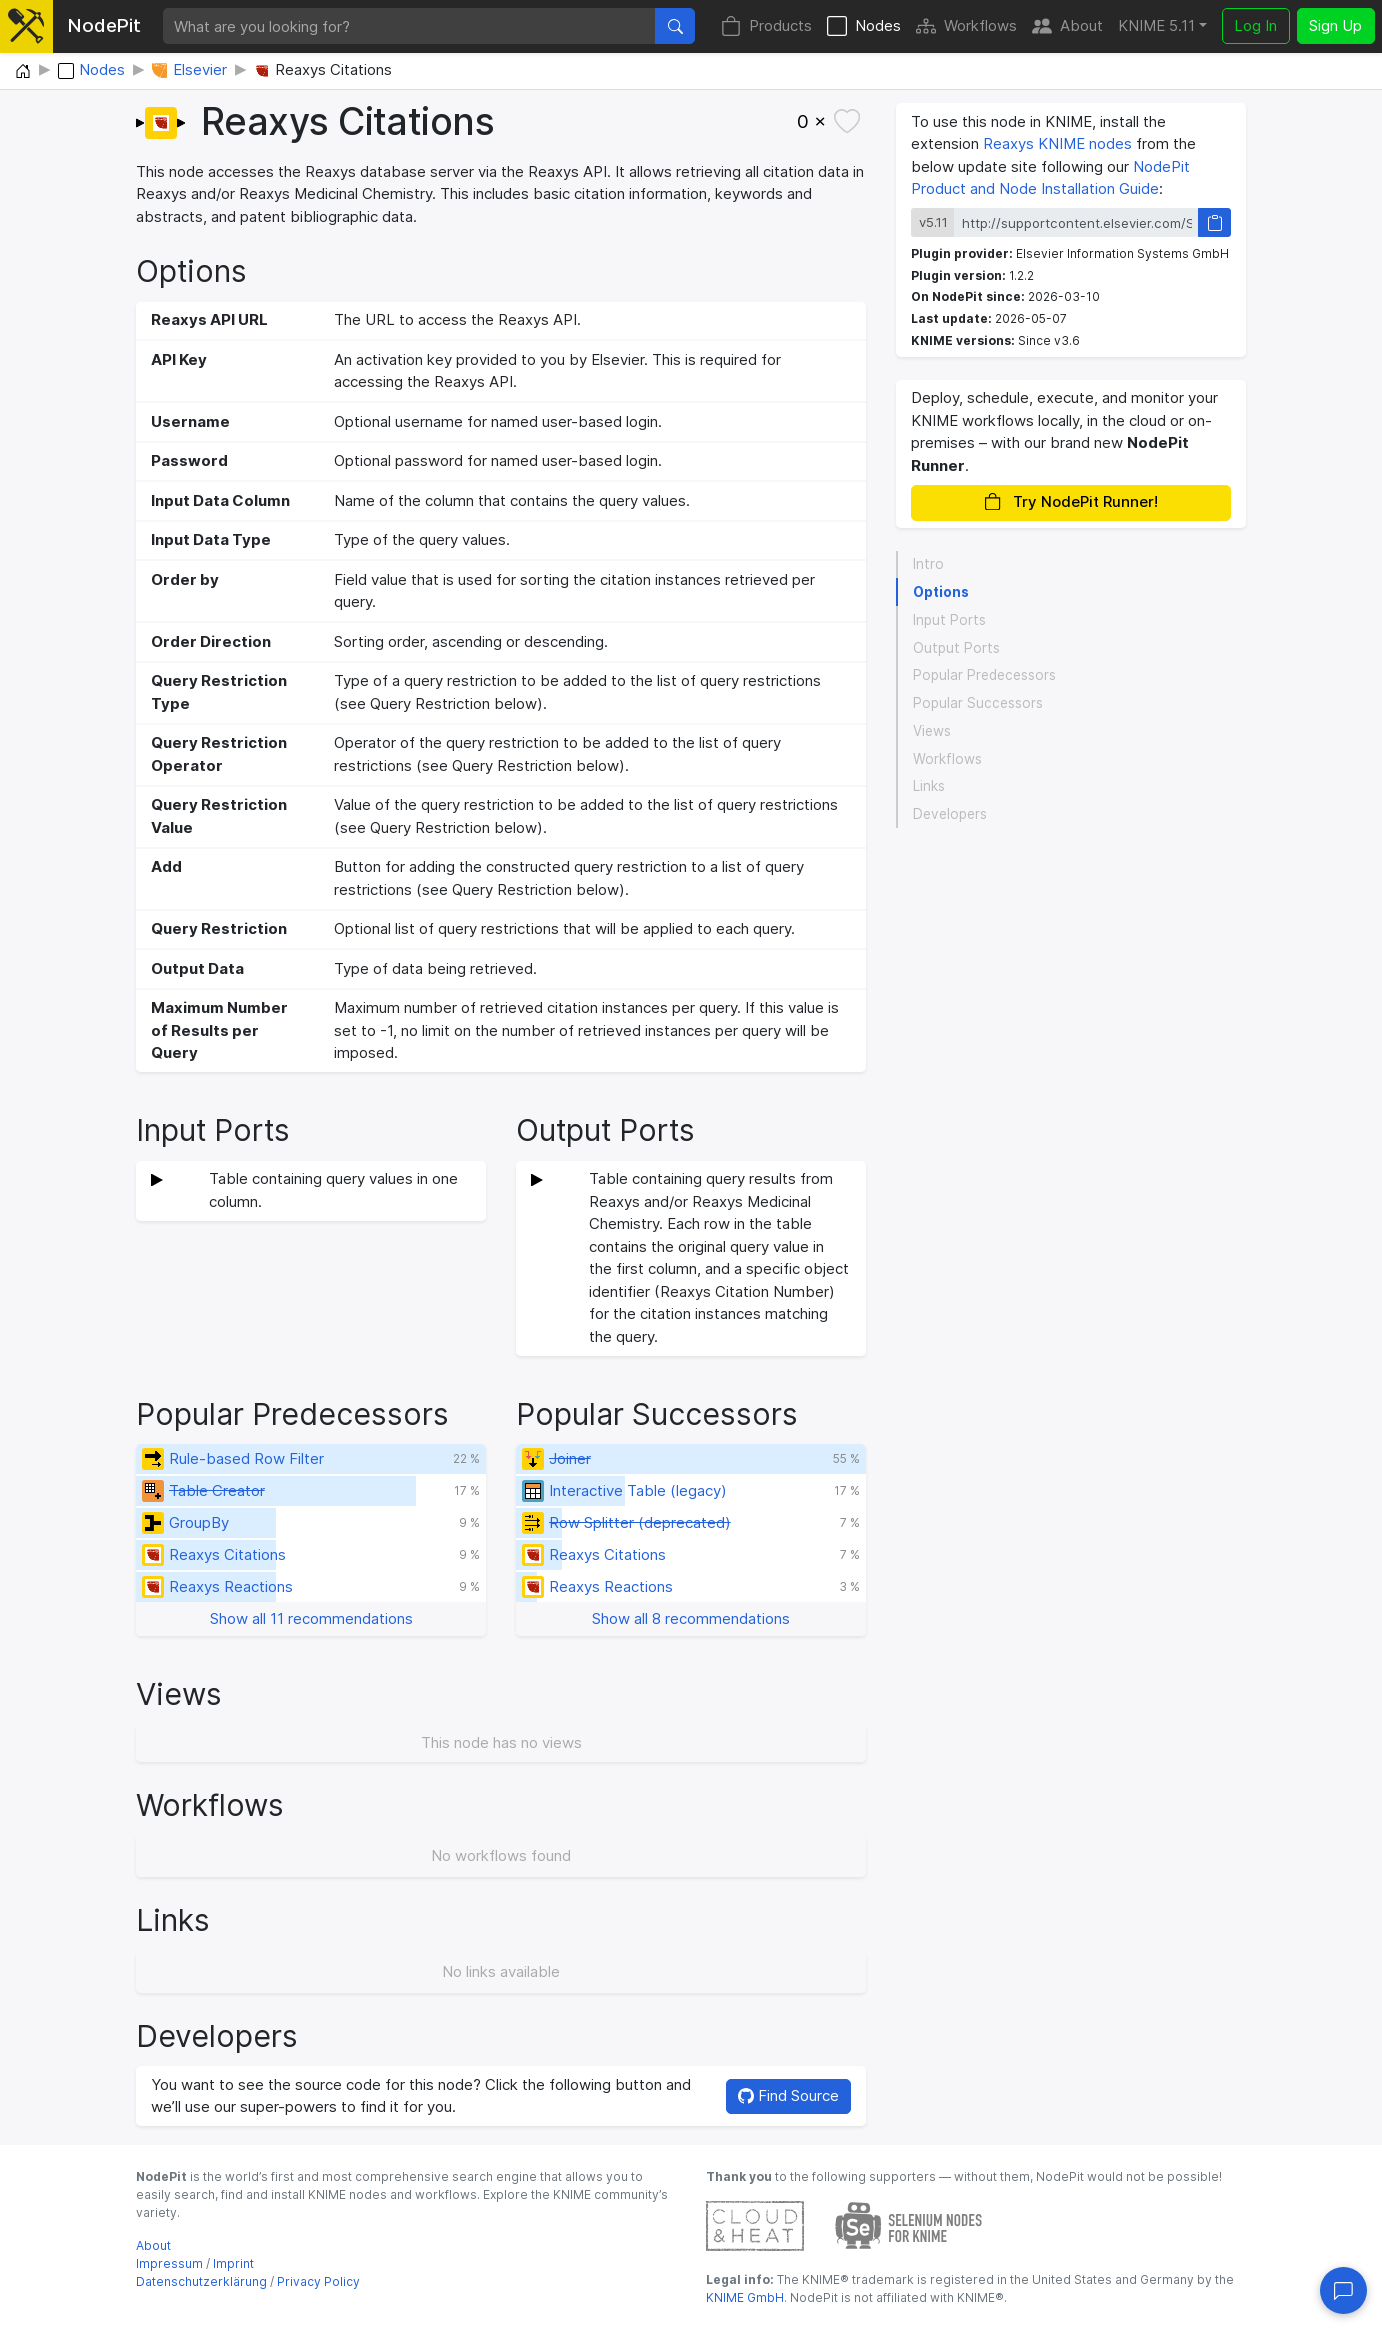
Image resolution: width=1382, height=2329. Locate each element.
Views (932, 731)
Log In (1255, 25)
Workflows (966, 26)
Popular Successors (978, 703)
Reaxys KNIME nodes (1057, 143)
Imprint (233, 2263)
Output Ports (956, 648)
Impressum (169, 2263)
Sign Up (1335, 25)
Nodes (864, 26)
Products (766, 26)
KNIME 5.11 (1156, 25)
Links (929, 786)
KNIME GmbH (745, 2297)
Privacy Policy (318, 2281)
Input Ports (949, 620)
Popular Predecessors (984, 675)
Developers (950, 814)
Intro (928, 564)
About (1067, 26)
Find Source (788, 2095)
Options (941, 592)
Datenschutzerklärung (201, 2281)
